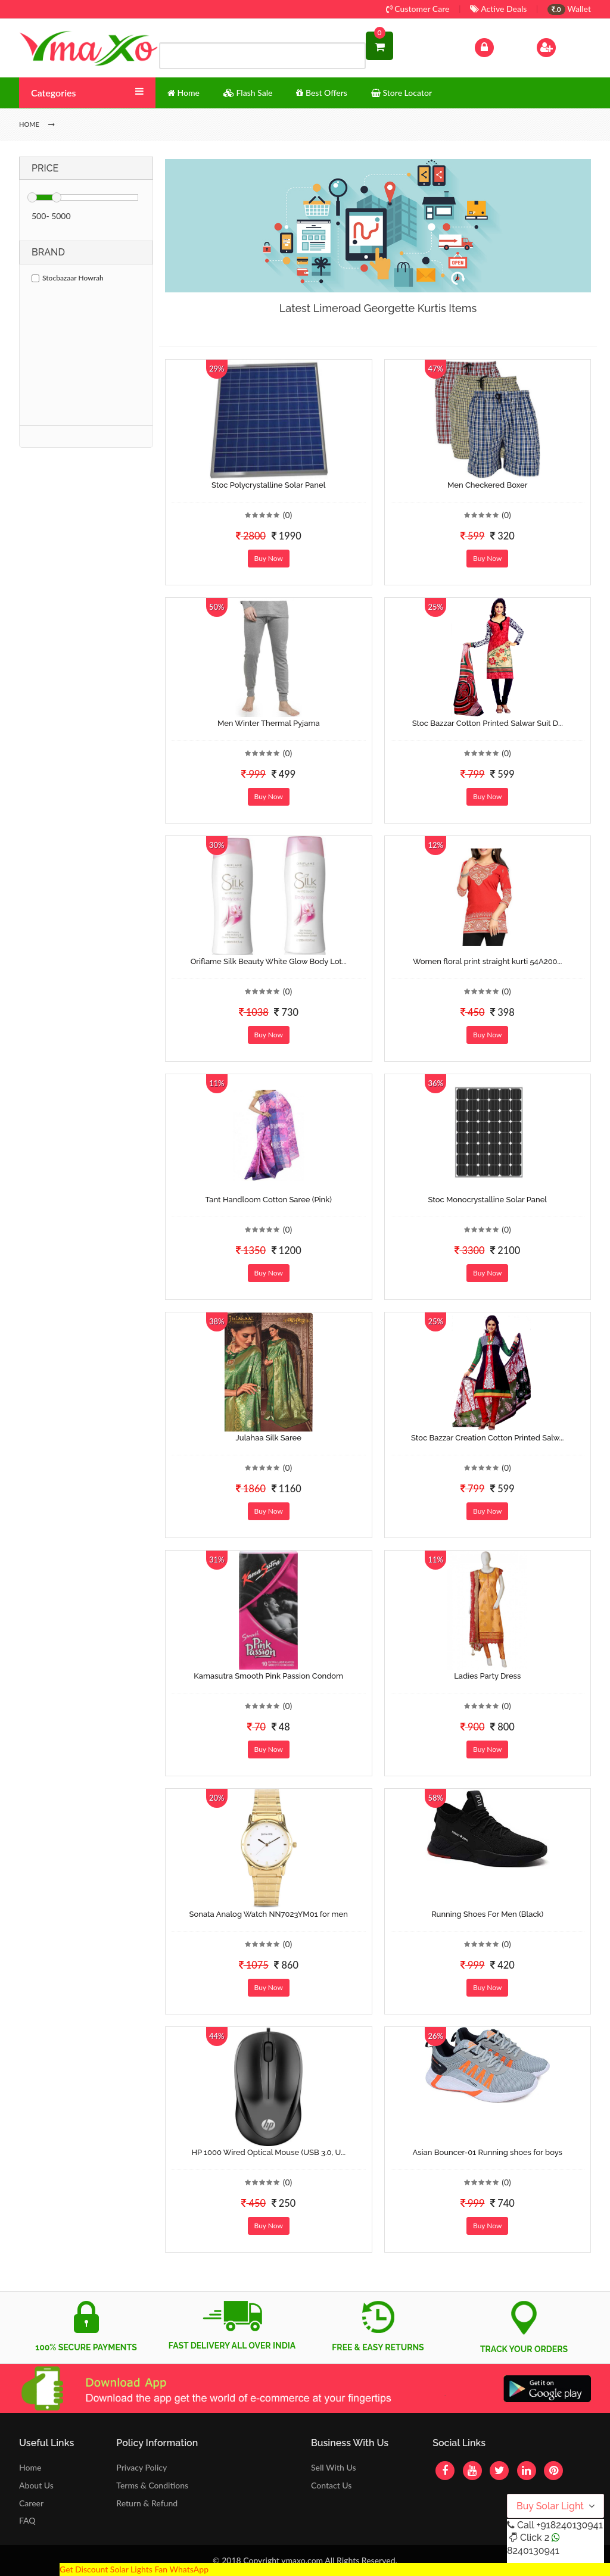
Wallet (569, 9)
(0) (287, 515)
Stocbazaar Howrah (68, 277)
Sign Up (561, 46)
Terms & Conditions (152, 2485)
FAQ (27, 2520)
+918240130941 (569, 2525)
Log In (497, 46)
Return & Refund (147, 2503)
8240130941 (533, 2550)
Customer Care (418, 9)
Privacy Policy (141, 2467)
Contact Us (331, 2485)
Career (31, 2503)
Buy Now (268, 558)
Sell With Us (333, 2467)
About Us (36, 2485)
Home (30, 2467)
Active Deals (498, 9)
